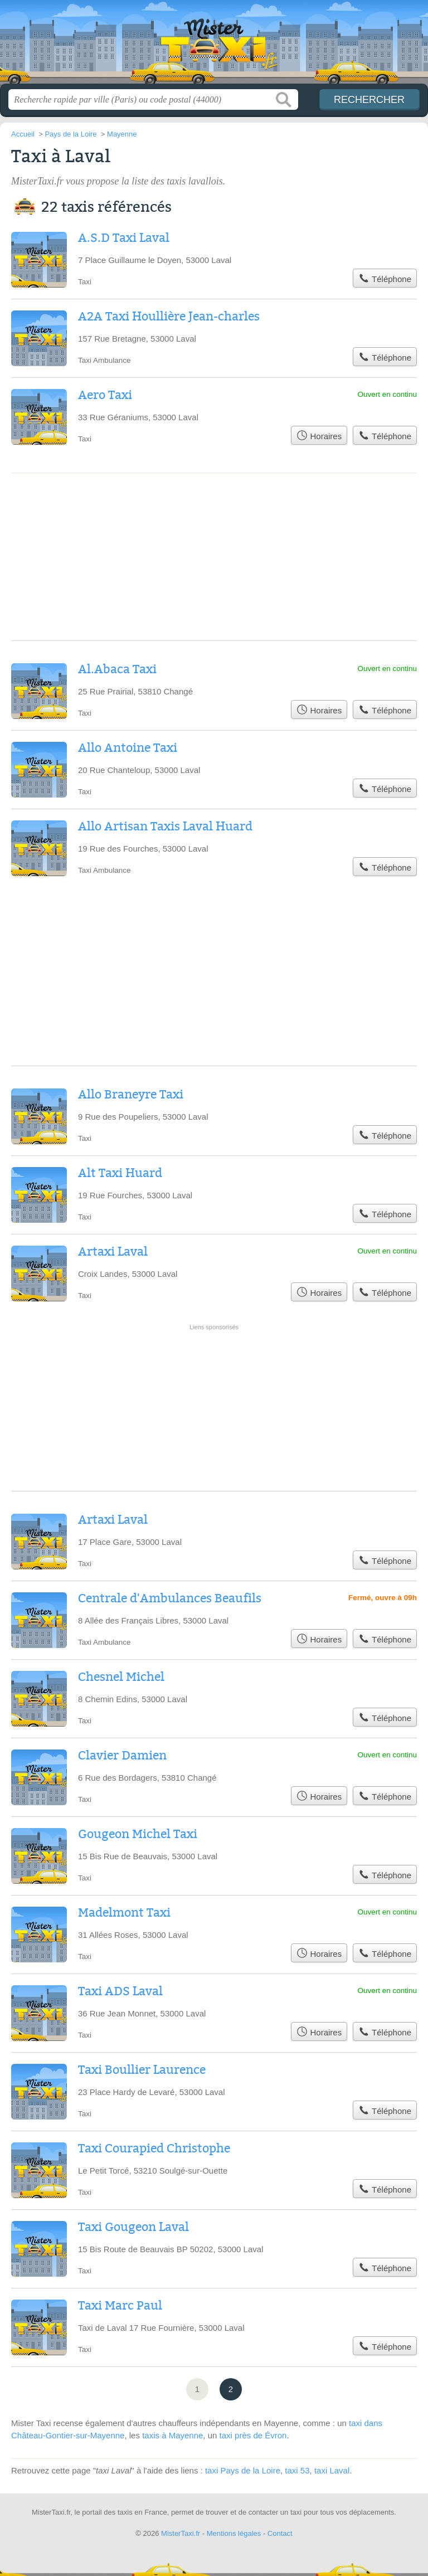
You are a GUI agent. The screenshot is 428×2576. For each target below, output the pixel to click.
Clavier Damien (122, 1755)
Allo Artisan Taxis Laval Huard (165, 826)
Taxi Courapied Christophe (154, 2148)
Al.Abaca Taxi (117, 669)
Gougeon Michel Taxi (137, 1834)
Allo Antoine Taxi (127, 748)
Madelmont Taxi (124, 1913)
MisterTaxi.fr (214, 46)
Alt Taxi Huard (120, 1173)
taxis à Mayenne (172, 2435)
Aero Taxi (105, 395)
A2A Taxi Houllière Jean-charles (169, 316)
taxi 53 (297, 2470)
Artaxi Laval (113, 1252)
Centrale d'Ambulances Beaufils (169, 1598)
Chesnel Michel (121, 1677)
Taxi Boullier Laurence (142, 2070)
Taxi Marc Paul (120, 2305)
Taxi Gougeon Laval (133, 2227)
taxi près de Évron (253, 2435)
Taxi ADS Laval (120, 1991)
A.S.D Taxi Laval (123, 238)
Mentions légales (234, 2533)
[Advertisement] (214, 1369)
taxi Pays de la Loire (242, 2470)
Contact (280, 2533)
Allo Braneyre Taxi (130, 1094)
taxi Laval (331, 2470)
